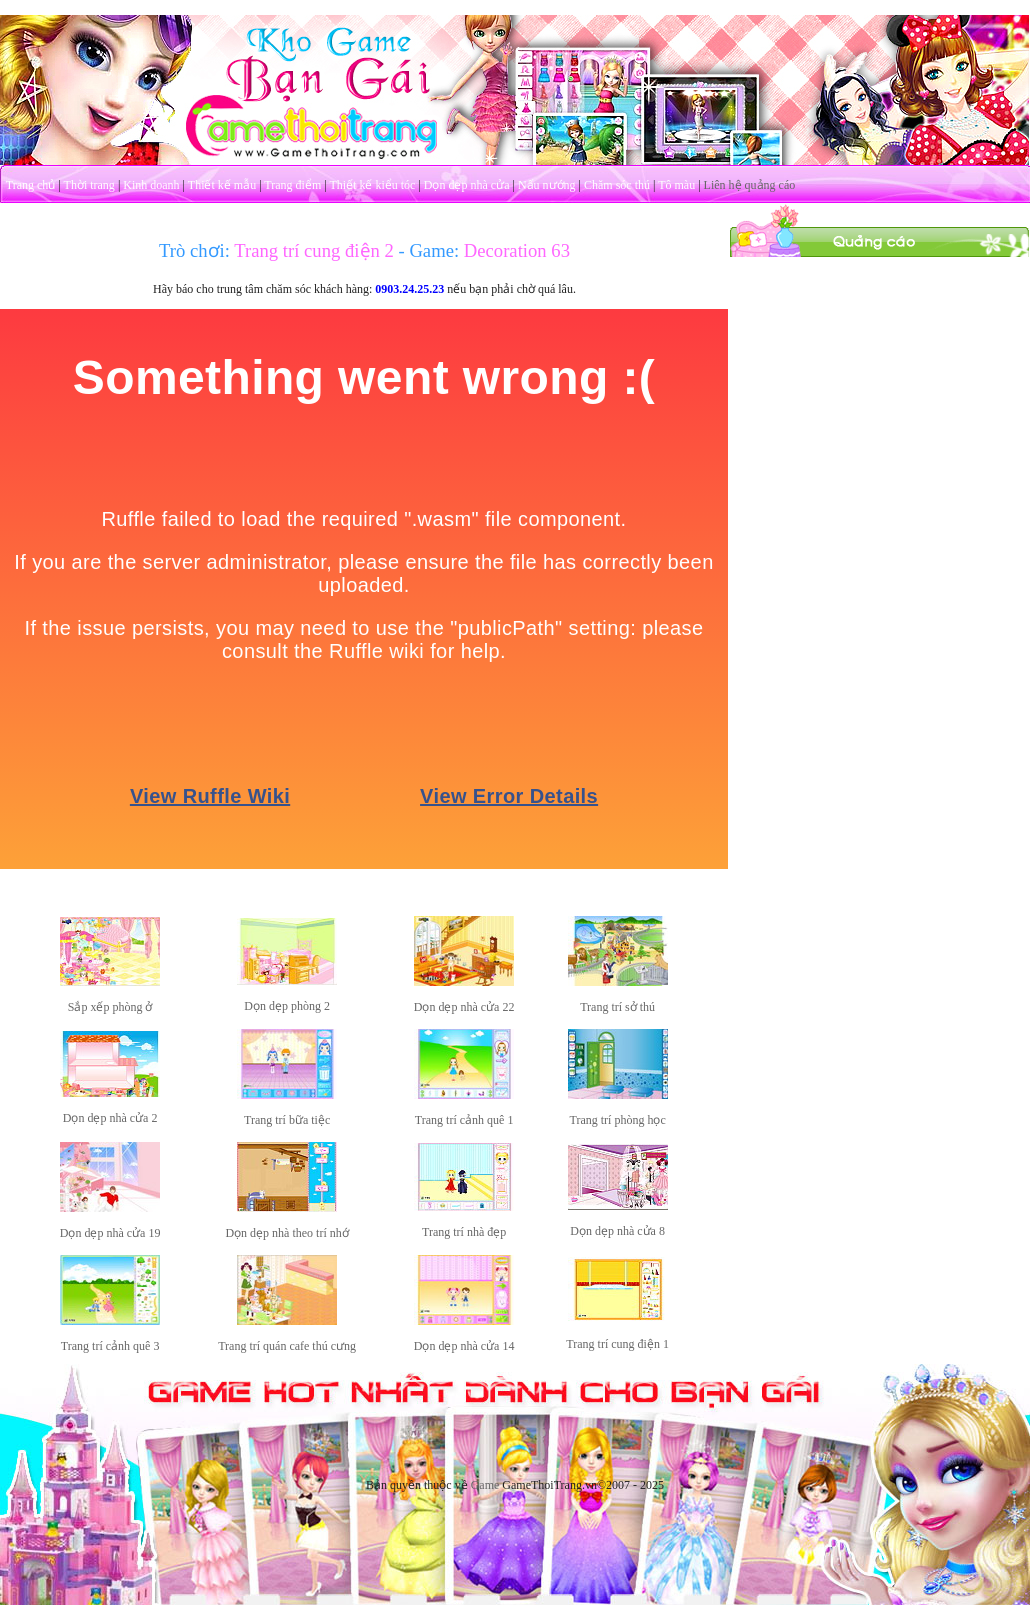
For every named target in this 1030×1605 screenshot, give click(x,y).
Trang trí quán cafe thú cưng (287, 1346)
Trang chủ (31, 185)
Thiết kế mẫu (222, 185)
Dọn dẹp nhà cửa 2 (110, 1118)
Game (485, 1485)
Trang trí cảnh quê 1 (464, 1120)
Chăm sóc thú (617, 185)
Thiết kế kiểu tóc (372, 185)
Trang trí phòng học (617, 1120)
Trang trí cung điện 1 (617, 1344)
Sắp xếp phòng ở (110, 1007)
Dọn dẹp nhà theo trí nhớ (286, 1233)
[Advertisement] (880, 383)
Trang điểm (292, 185)
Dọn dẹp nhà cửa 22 (464, 1007)
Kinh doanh (151, 185)
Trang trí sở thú (617, 1007)
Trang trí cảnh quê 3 (110, 1346)
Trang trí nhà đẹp (464, 1232)
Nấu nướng (547, 185)
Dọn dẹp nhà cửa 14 (464, 1346)
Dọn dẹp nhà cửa (467, 185)
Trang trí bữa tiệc (287, 1120)
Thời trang (89, 185)
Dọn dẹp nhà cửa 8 (617, 1231)
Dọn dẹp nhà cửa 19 (110, 1233)
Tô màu (676, 185)
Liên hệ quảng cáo (750, 185)
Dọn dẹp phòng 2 (287, 1006)
